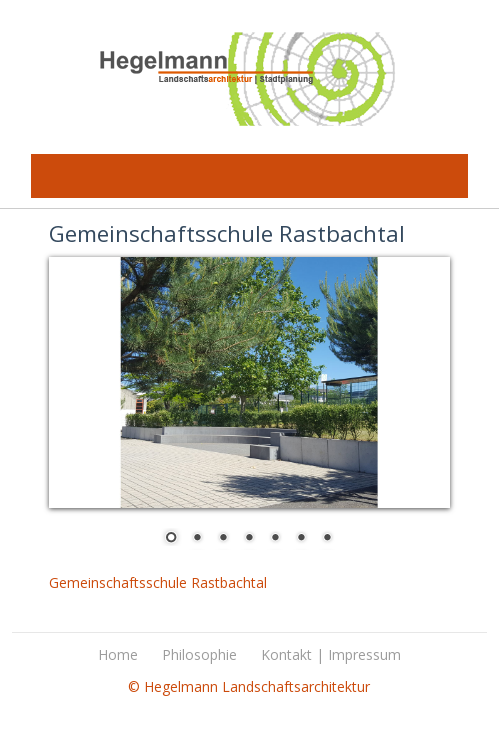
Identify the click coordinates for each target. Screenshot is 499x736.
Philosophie (199, 654)
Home (118, 654)
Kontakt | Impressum (331, 654)
